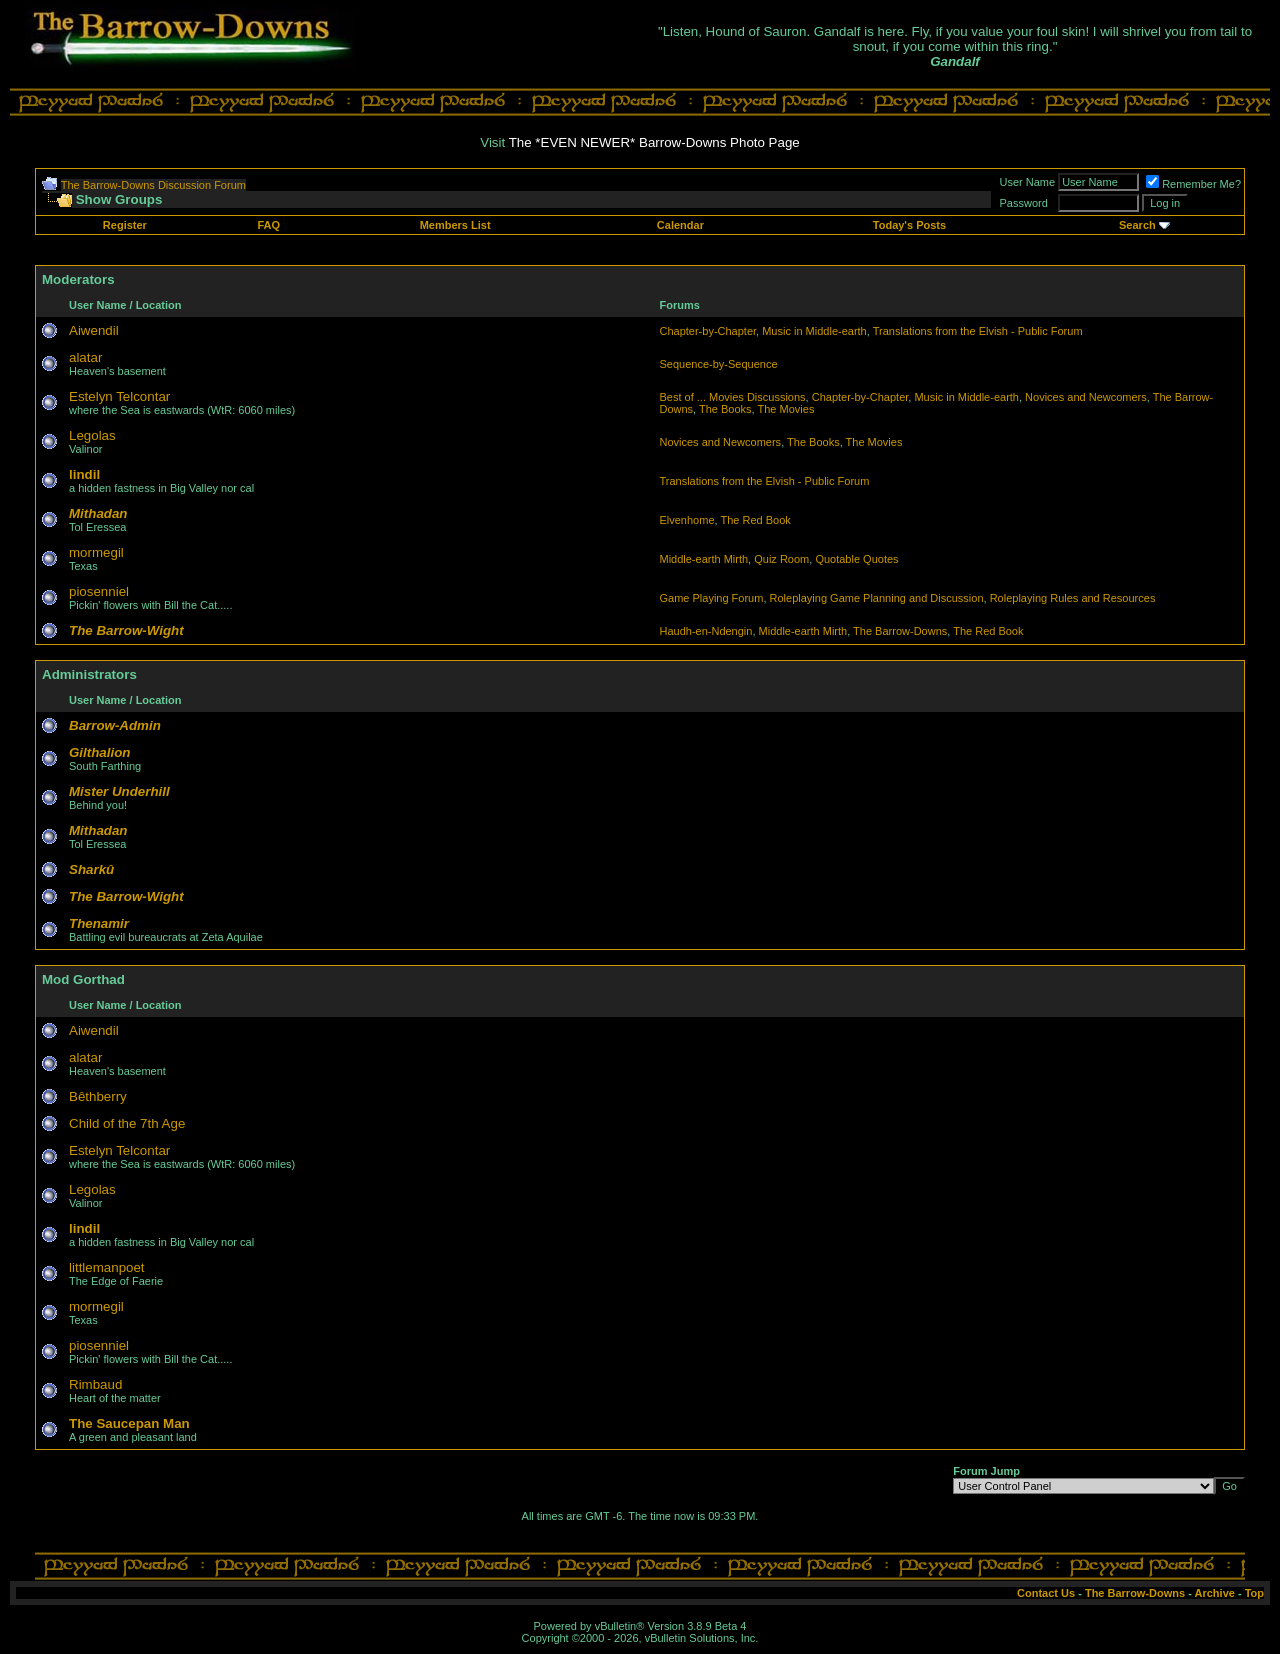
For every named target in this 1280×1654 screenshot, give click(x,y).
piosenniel (99, 591)
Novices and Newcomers (1086, 397)
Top (1254, 1593)
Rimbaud (95, 1384)
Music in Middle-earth (814, 331)
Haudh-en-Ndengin (705, 631)
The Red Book (755, 520)
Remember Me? (1193, 184)
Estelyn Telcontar (119, 396)
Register (125, 225)
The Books (725, 409)
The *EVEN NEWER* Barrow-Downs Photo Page (654, 142)
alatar (85, 357)
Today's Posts (909, 225)
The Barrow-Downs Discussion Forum (153, 185)
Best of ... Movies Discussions (732, 397)
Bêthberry (98, 1096)
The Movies (786, 409)
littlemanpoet (107, 1267)
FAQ (268, 225)
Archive (1215, 1593)
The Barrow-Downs (900, 631)
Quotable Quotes (856, 559)
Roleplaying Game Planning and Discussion (877, 598)
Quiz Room (781, 559)
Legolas (92, 435)
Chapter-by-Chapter (707, 331)
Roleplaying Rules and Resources (1073, 598)
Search (1137, 225)
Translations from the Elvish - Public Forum (978, 331)
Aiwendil (94, 330)
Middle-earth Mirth (703, 559)
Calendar (680, 225)
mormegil (96, 552)
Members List (455, 225)
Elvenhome (686, 520)
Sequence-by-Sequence (718, 364)
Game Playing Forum (711, 598)
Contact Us (1046, 1593)
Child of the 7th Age (127, 1123)
